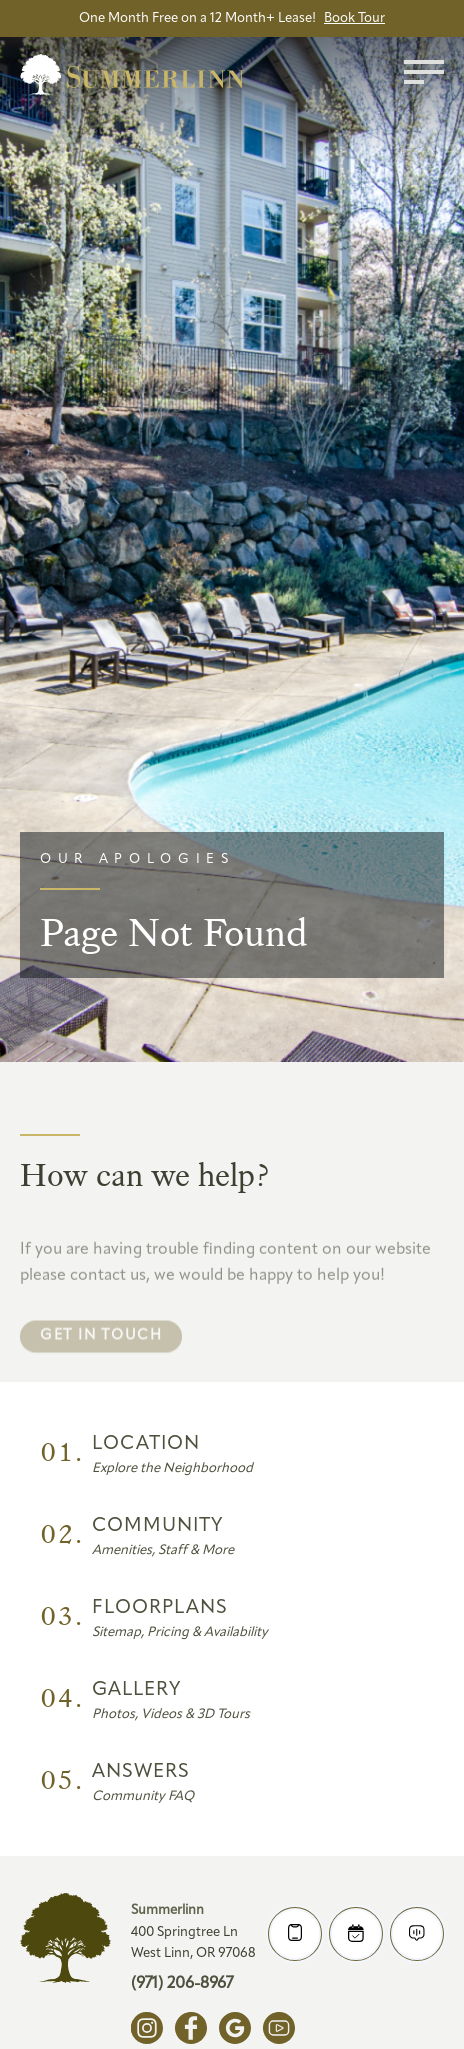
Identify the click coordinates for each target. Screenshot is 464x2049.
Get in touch (101, 1360)
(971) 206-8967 (182, 1984)
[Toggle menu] (424, 72)
